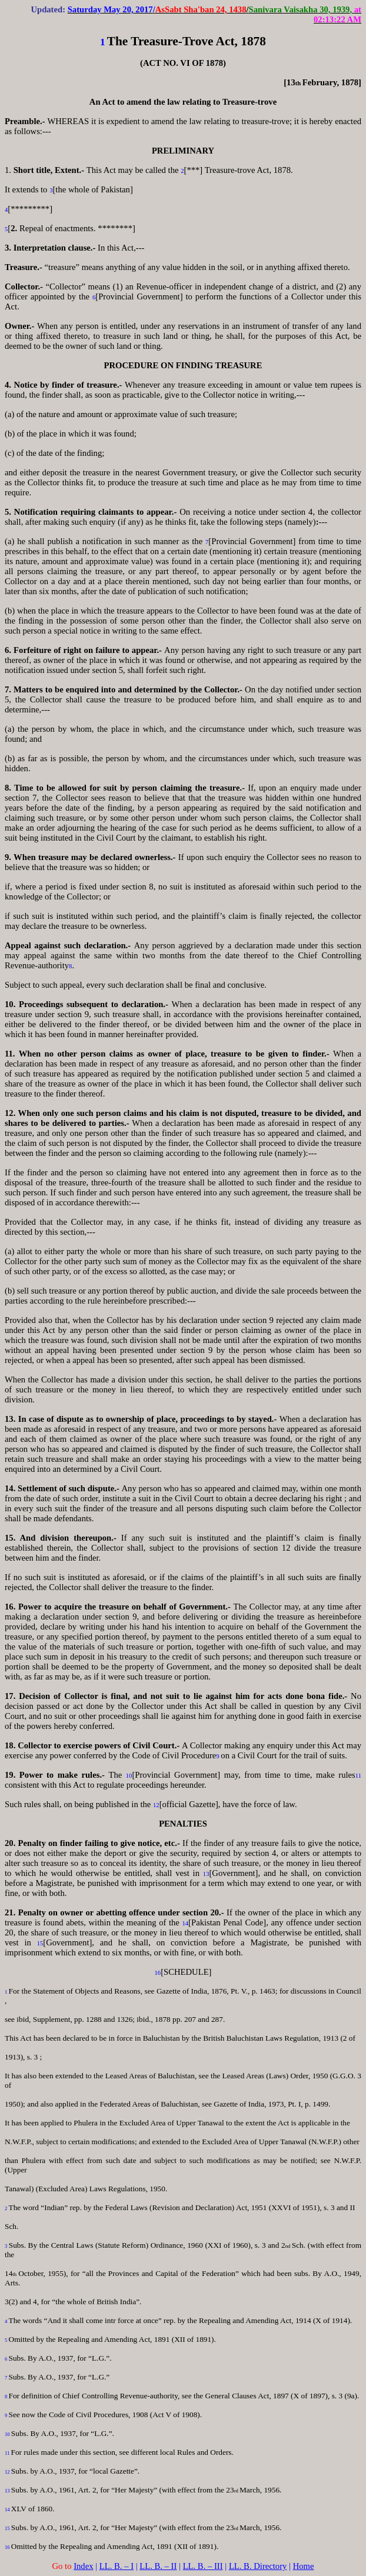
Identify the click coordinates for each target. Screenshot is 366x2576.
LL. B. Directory (258, 2566)
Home (303, 2566)
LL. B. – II (158, 2566)
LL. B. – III (203, 2566)
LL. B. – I (116, 2566)
